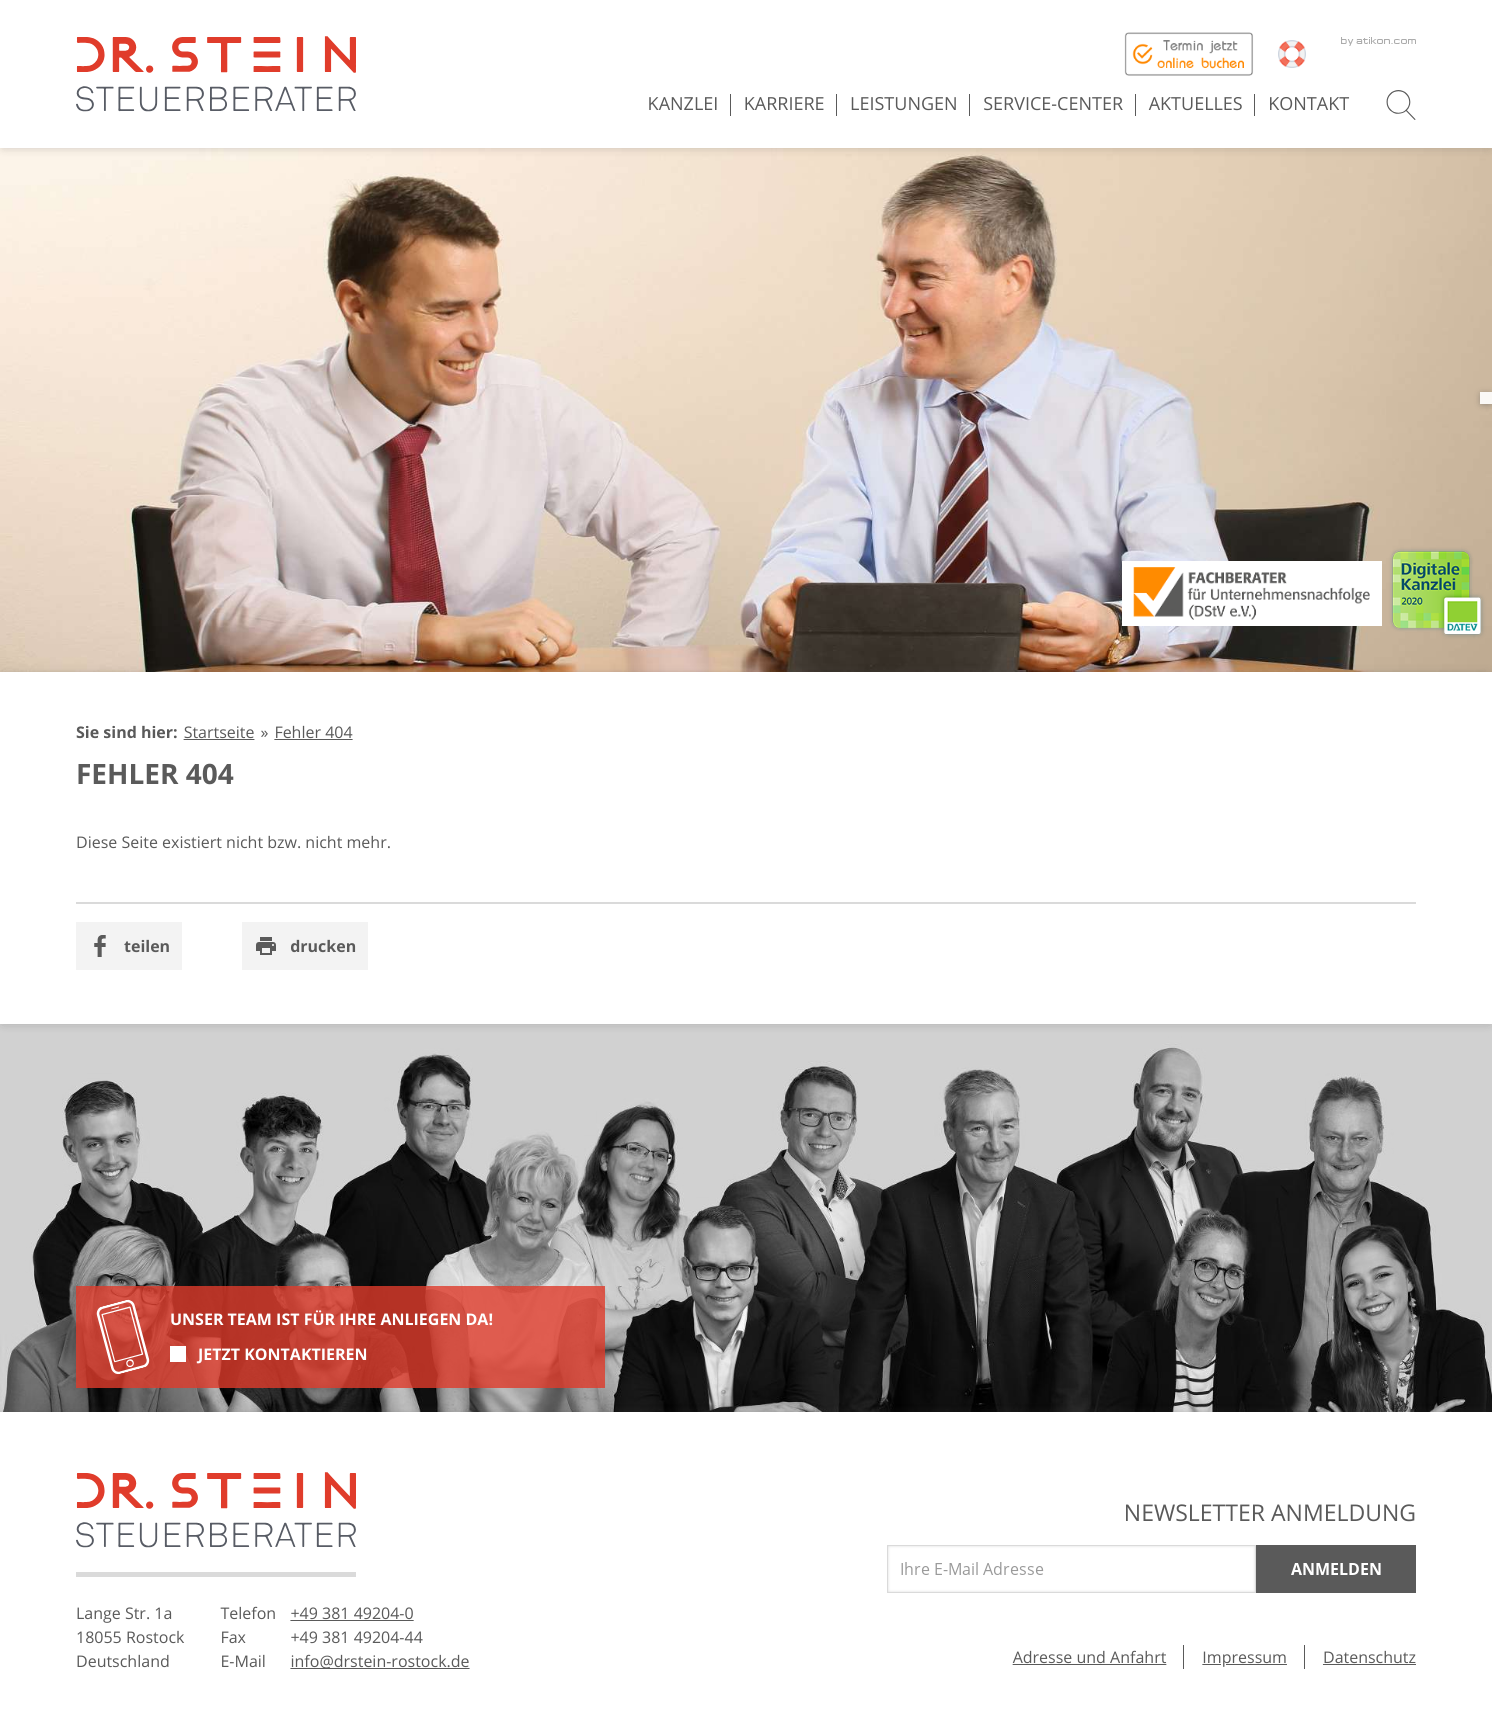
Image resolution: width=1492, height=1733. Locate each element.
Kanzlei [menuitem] (683, 104)
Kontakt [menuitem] (1308, 104)
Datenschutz (1369, 1657)
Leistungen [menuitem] (904, 104)
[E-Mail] (1071, 1569)
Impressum (1244, 1657)
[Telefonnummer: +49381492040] (351, 1613)
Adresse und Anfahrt (1090, 1657)
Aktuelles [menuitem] (1196, 104)
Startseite (219, 732)
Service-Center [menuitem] (1053, 104)
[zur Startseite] (216, 74)
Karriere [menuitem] (784, 104)
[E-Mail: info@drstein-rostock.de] (379, 1661)
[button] (1401, 105)
